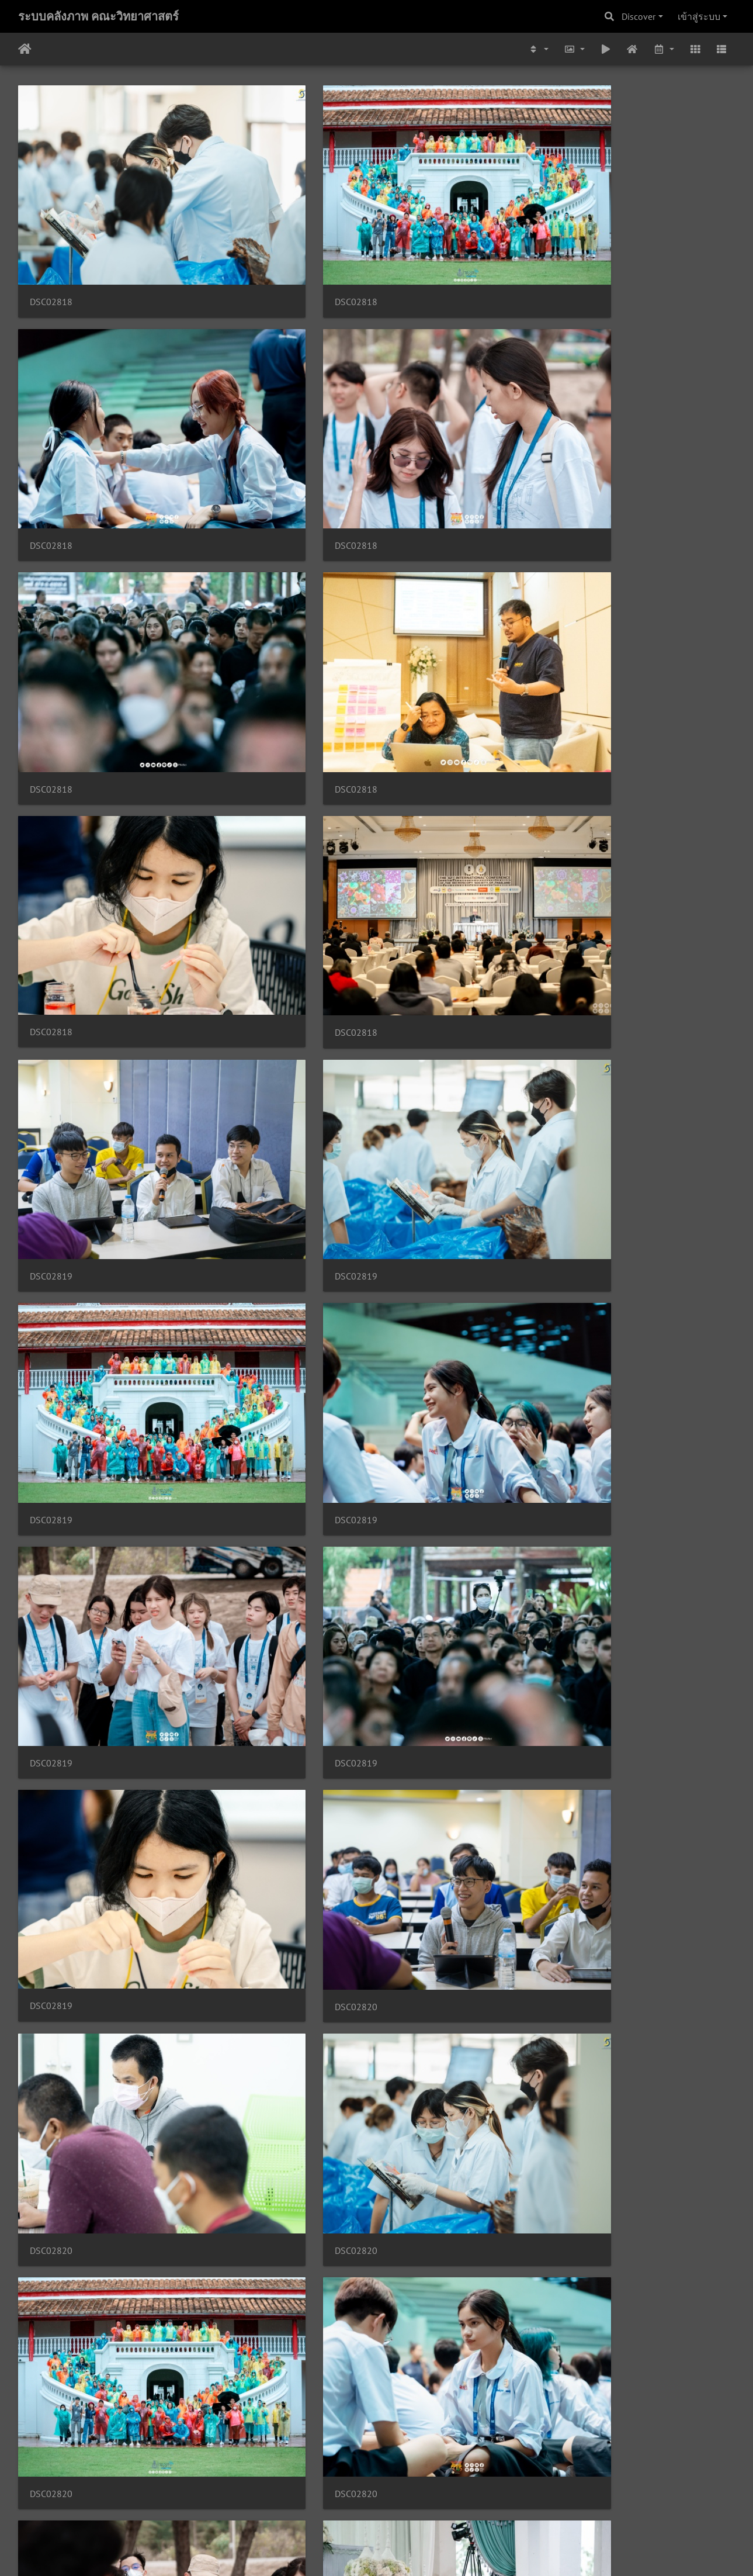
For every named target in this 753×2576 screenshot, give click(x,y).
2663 (439, 2506)
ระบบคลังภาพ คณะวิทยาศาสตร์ (98, 16)
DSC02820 (602, 695)
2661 (368, 2506)
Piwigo (399, 2551)
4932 (496, 2506)
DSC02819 (51, 536)
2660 (332, 2506)
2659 (297, 2506)
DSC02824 (418, 2128)
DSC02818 (51, 217)
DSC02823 (602, 1810)
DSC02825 (418, 2446)
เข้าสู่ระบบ (699, 16)
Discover (638, 16)
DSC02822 (234, 1491)
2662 (404, 2506)
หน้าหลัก (25, 49)
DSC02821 (234, 1172)
